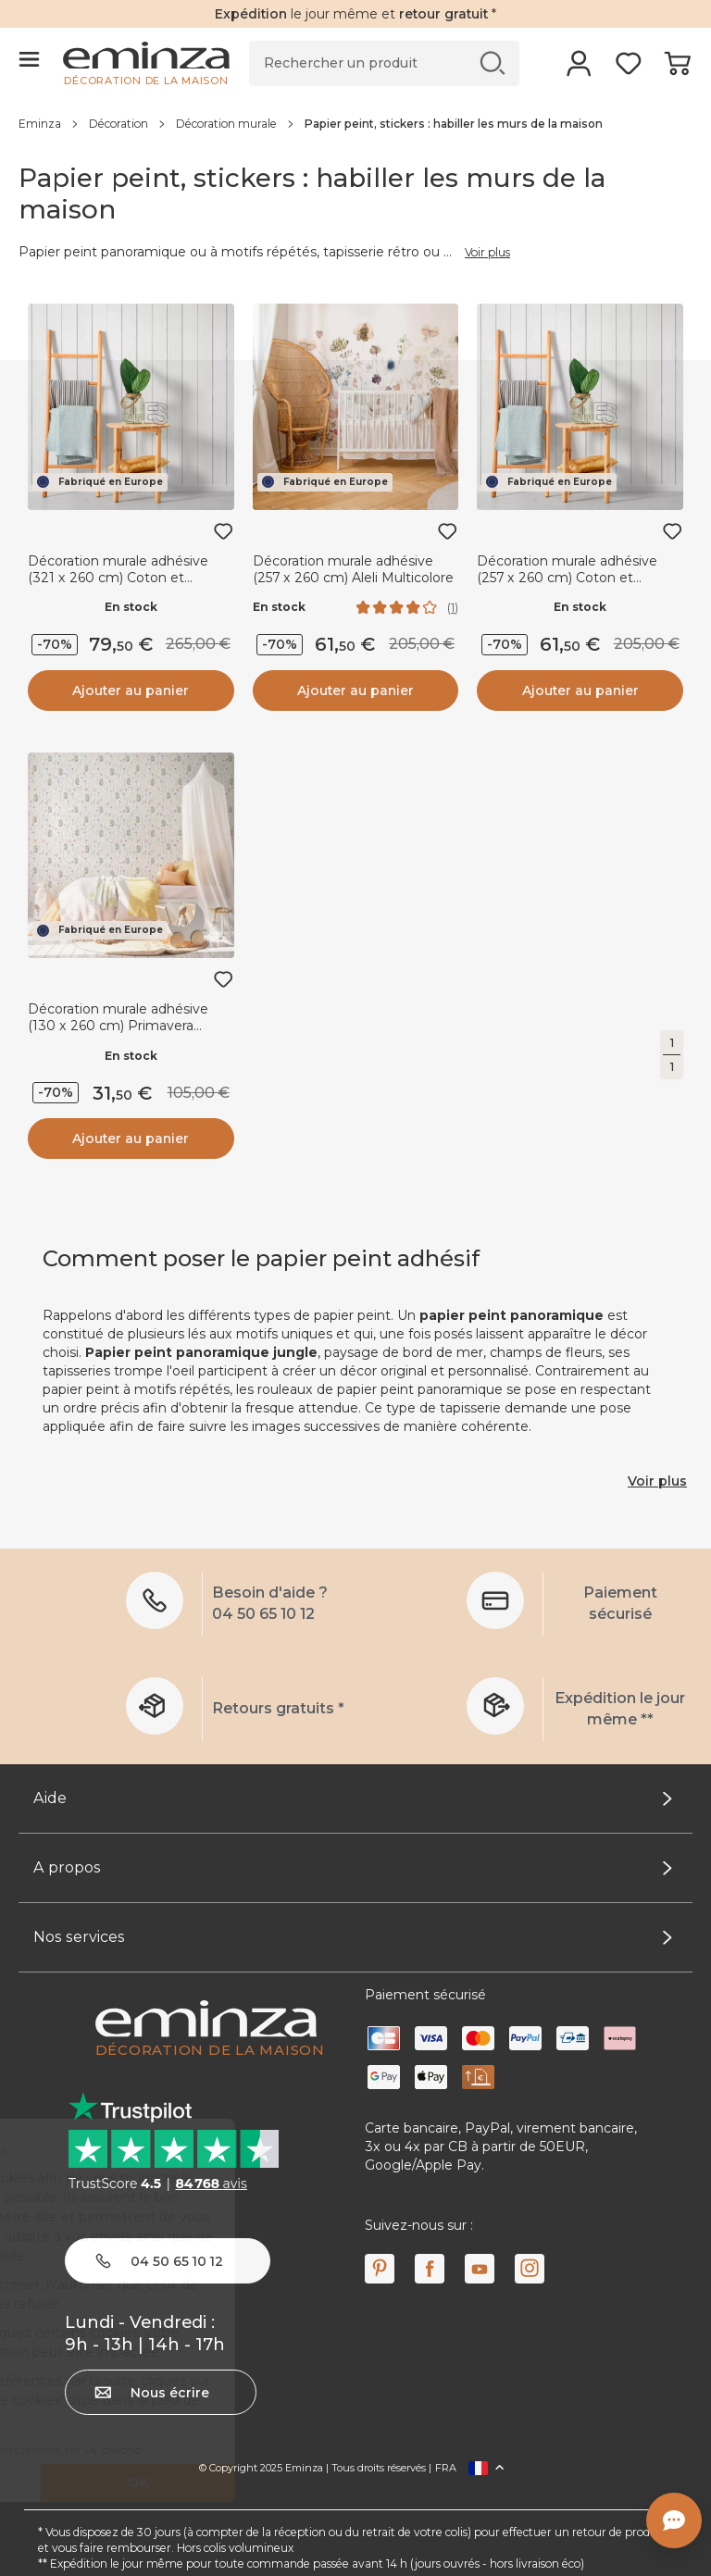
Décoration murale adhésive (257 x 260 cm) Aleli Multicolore (353, 569)
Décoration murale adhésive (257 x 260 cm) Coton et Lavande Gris (567, 578)
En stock (131, 607)
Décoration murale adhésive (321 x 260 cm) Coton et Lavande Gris (118, 578)
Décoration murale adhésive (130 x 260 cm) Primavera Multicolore (118, 1026)
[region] (355, 123)
